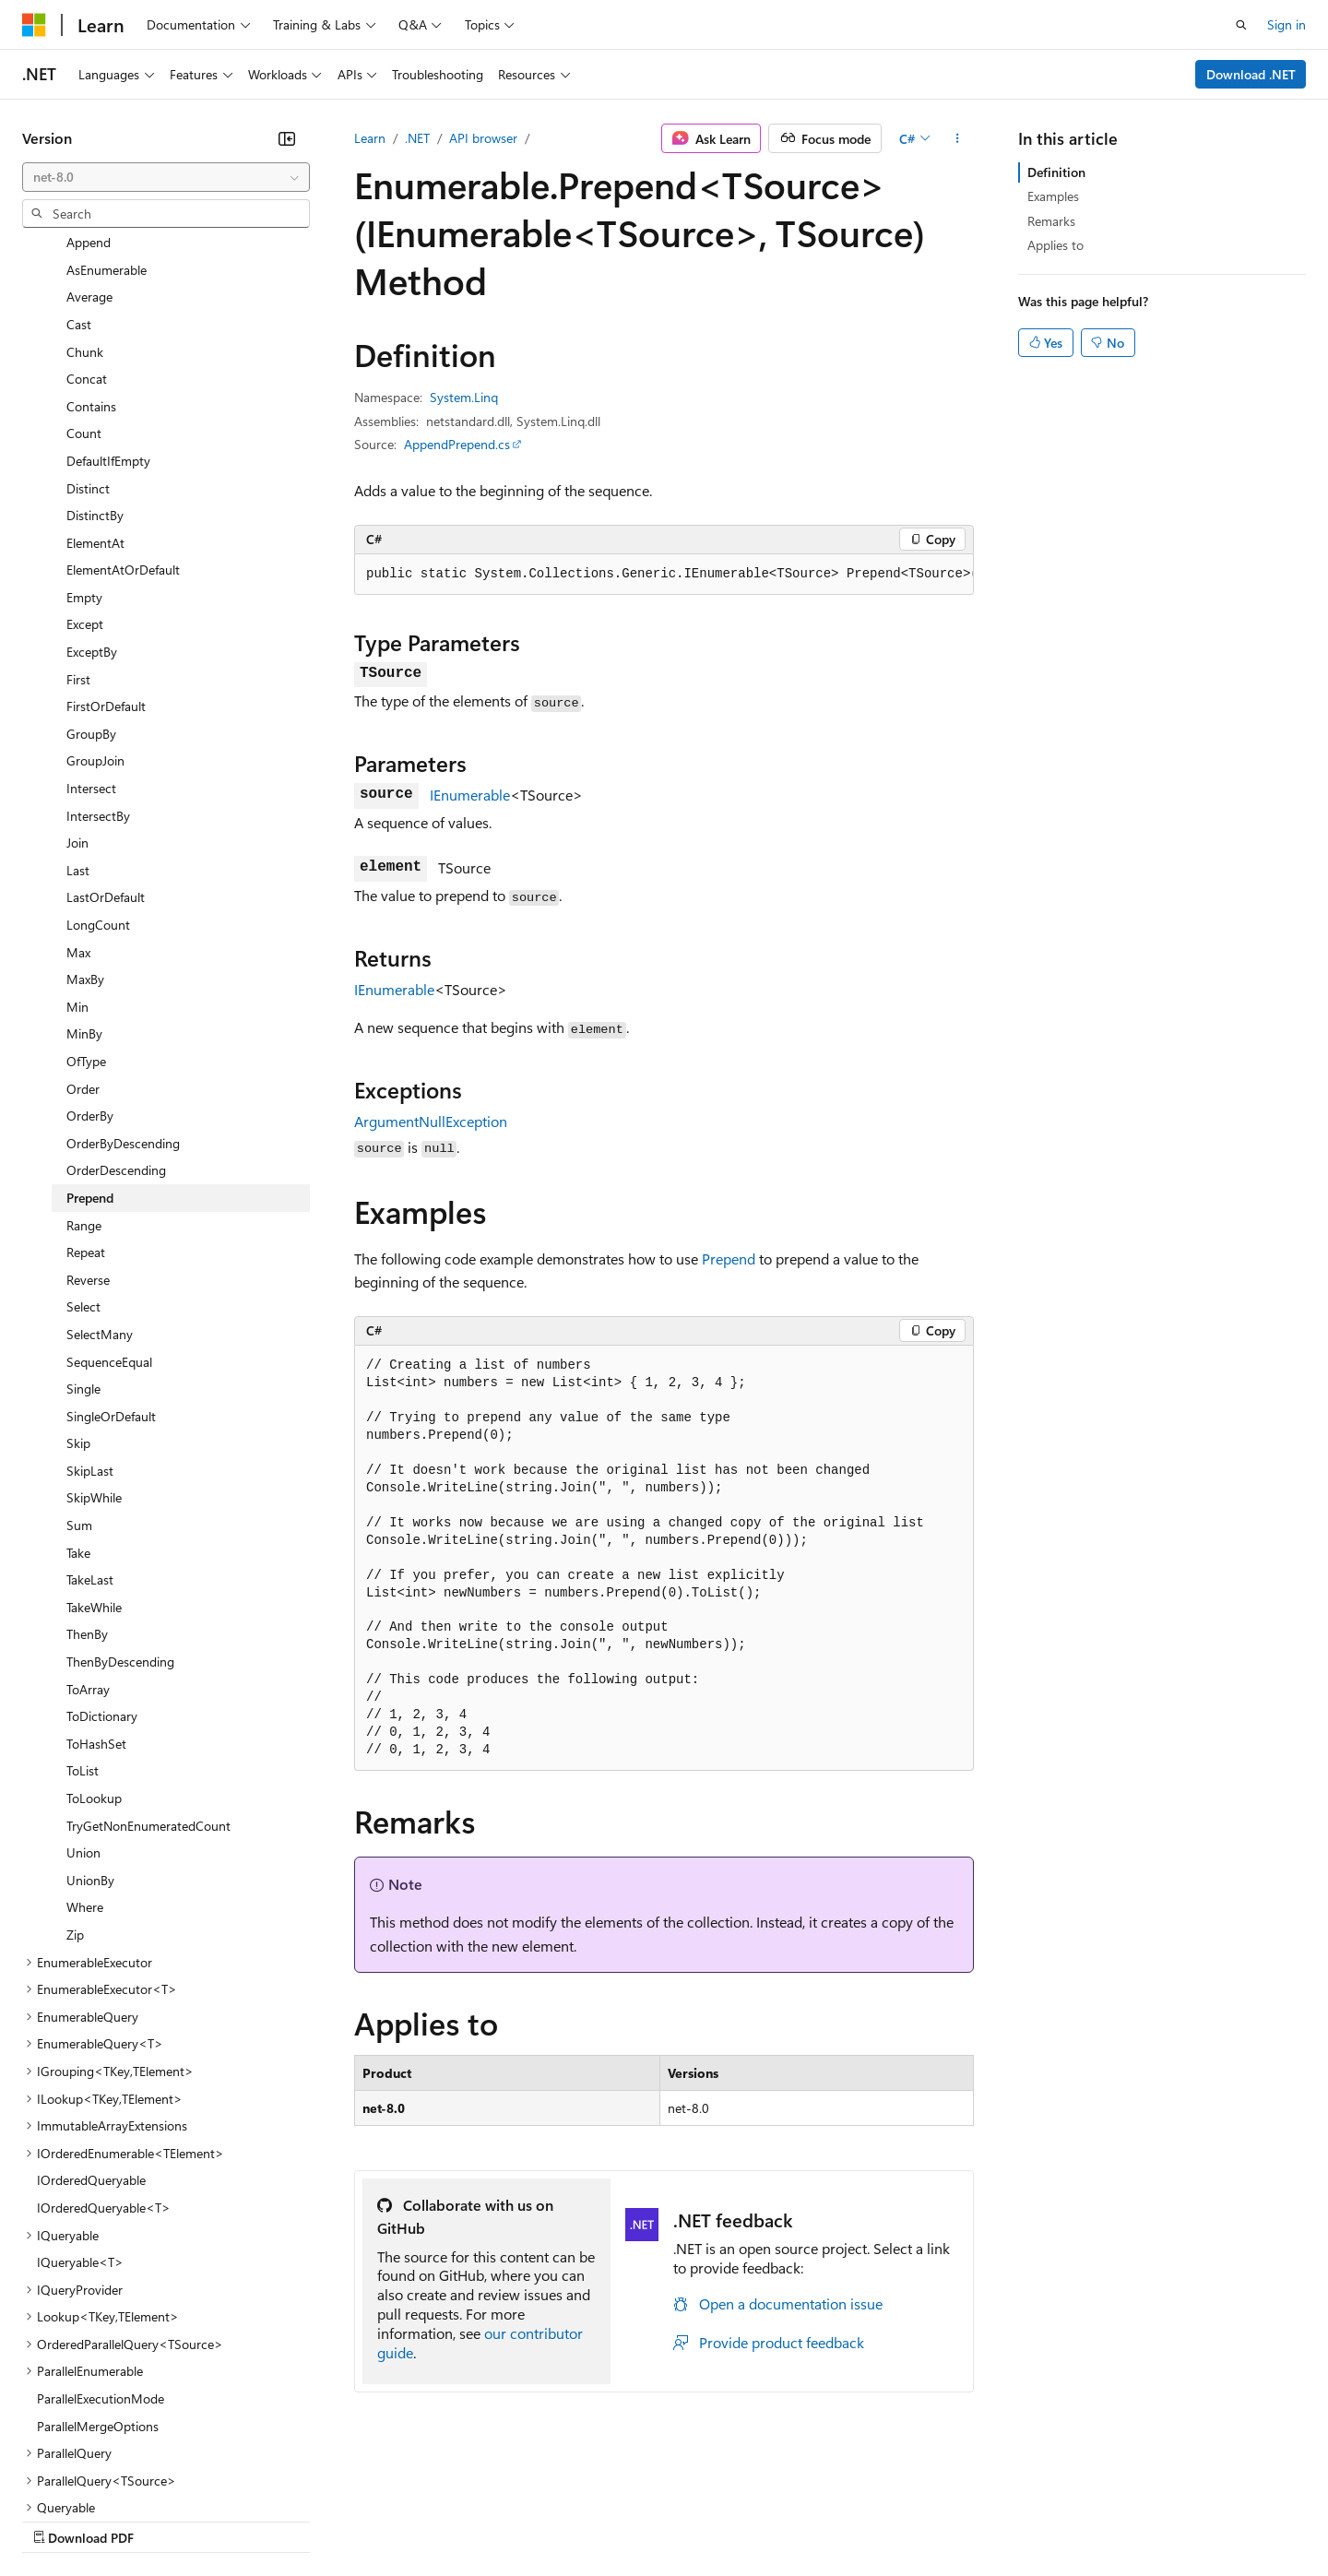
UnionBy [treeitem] (90, 1719)
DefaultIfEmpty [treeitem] (108, 300)
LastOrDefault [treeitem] (105, 736)
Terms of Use (673, 2519)
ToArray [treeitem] (88, 1528)
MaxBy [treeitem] (85, 818)
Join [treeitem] (77, 682)
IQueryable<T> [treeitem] (80, 2101)
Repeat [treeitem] (85, 1091)
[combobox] (166, 177)
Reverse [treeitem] (88, 1119)
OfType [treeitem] (86, 900)
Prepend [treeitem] (89, 1037)
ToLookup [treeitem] (94, 1637)
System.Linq (464, 397)
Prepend (728, 1258)
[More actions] (958, 138)
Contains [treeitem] (91, 246)
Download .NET (1251, 74)
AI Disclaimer (59, 2519)
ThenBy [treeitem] (87, 1473)
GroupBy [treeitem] (91, 573)
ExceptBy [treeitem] (91, 491)
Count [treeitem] (83, 272)
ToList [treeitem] (82, 1610)
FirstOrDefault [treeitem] (106, 545)
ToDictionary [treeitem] (101, 1555)
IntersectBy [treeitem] (98, 655)
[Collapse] (287, 138)
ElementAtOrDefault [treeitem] (123, 409)
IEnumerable (470, 794)
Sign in (1286, 24)
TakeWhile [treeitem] (94, 1446)
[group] (664, 574)
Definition (1056, 172)
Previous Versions (167, 2519)
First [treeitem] (78, 519)
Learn (369, 138)
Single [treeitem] (83, 1228)
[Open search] (1241, 25)
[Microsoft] (34, 25)
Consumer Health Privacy (529, 2519)
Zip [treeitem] (75, 1774)
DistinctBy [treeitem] (95, 354)
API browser (483, 138)
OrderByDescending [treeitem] (123, 982)
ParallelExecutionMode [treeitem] (100, 2238)
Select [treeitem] (83, 1146)
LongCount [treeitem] (98, 764)
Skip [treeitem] (78, 1282)
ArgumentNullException (430, 1121)
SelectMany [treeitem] (99, 1173)
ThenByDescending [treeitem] (120, 1501)
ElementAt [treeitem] (95, 382)
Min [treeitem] (77, 846)
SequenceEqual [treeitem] (109, 1201)
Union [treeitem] (83, 1692)
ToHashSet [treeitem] (96, 1583)
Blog (251, 2519)
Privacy (403, 2519)
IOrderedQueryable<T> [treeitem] (104, 2047)
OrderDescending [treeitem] (116, 1009)
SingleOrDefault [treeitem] (111, 1255)
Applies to (1055, 245)
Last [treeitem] (77, 709)
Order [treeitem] (83, 928)
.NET (417, 138)
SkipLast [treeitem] (89, 1310)
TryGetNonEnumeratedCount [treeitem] (148, 1665)
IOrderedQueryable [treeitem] (91, 2019)
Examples (1053, 196)
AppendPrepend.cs (457, 444)
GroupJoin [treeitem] (95, 600)
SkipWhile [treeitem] (94, 1337)
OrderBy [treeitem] (89, 955)
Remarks (1051, 221)
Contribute (330, 2519)
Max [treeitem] (78, 792)
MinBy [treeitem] (84, 873)
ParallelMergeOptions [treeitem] (98, 2265)
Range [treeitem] (83, 1065)
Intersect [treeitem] (91, 627)
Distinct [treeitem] (88, 328)
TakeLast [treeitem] (89, 1419)
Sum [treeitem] (79, 1364)
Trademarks (764, 2519)
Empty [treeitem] (84, 436)
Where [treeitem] (84, 1746)
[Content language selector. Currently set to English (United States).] (106, 2475)
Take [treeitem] (78, 1392)
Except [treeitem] (84, 463)
